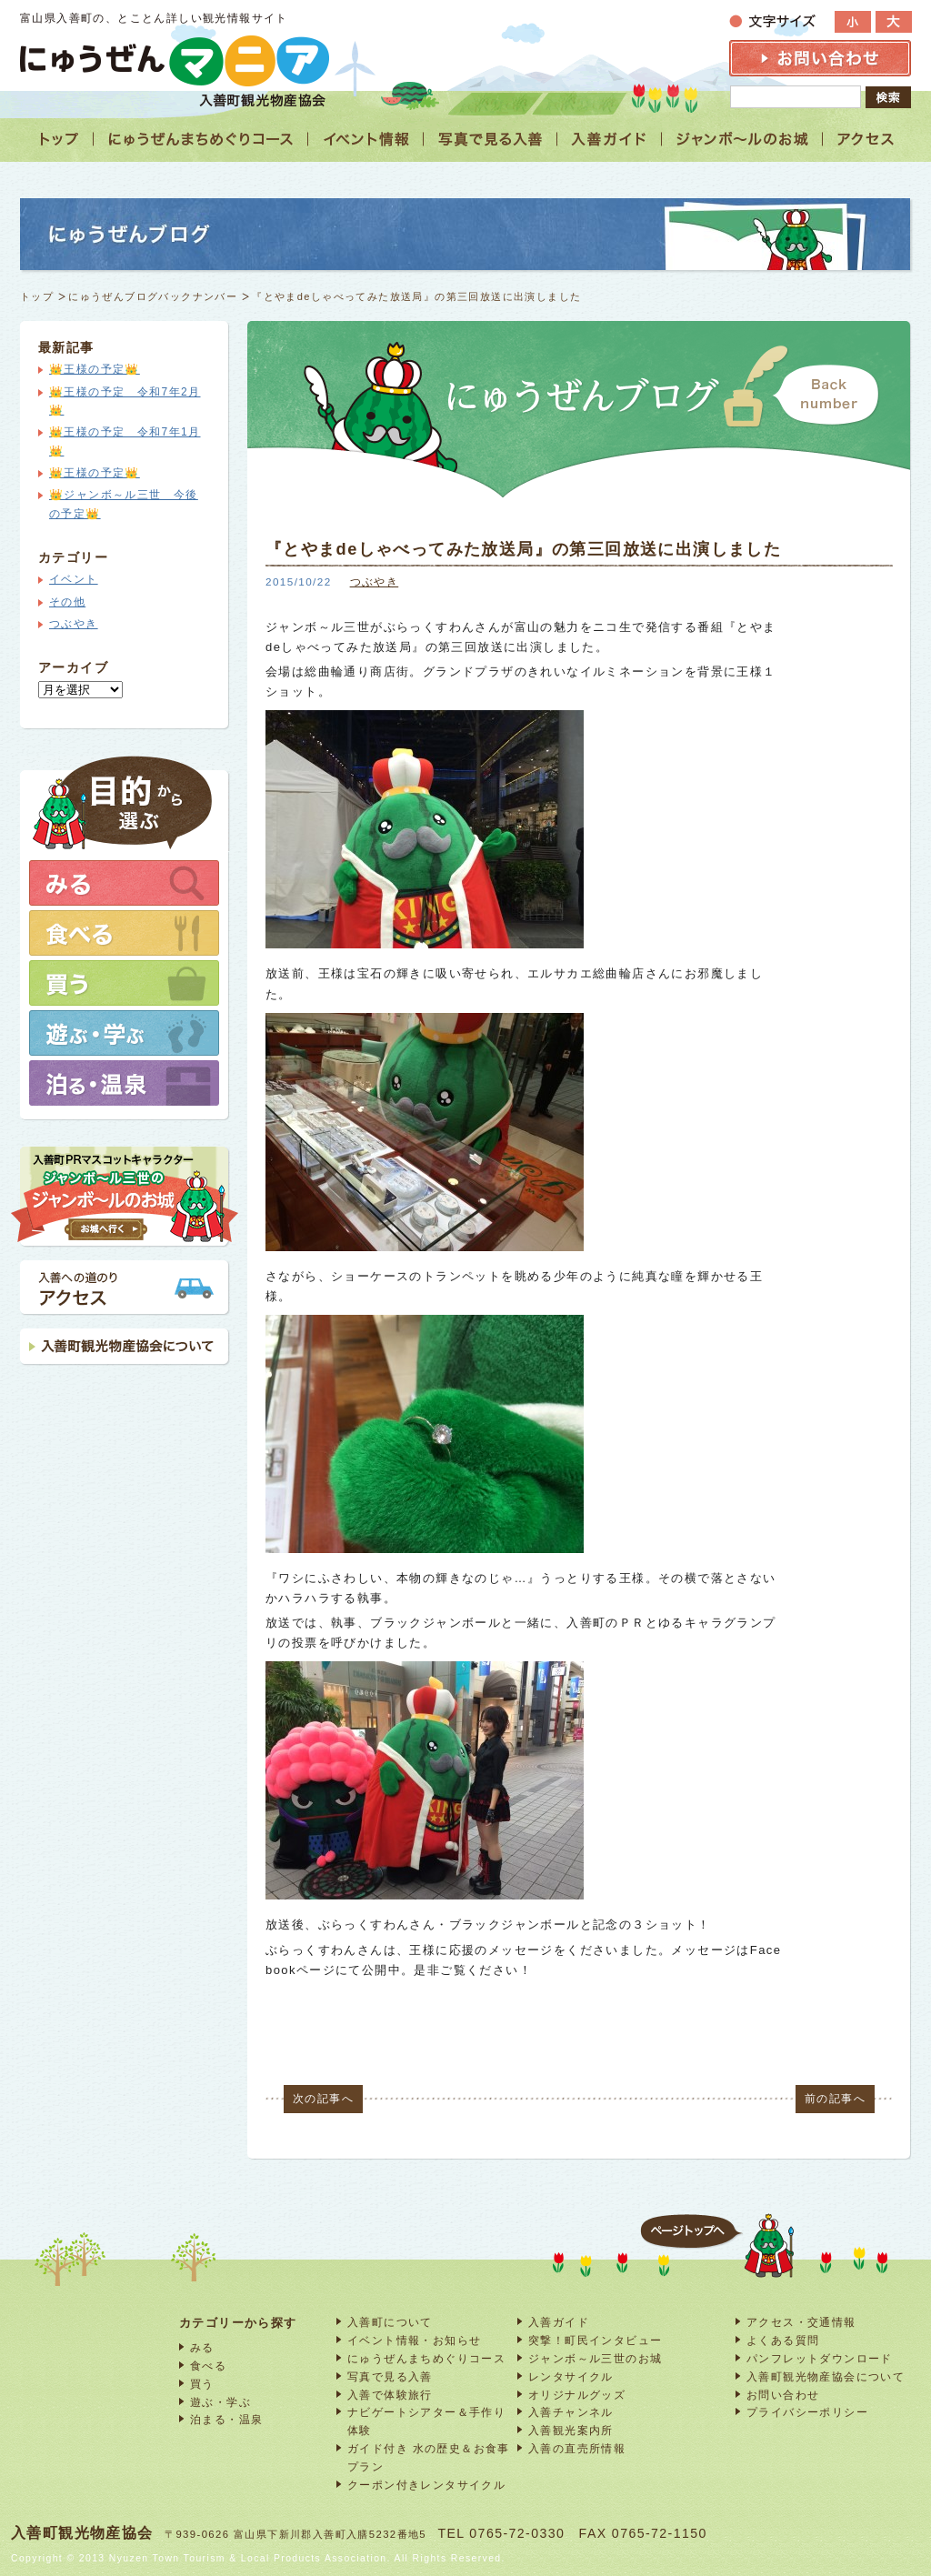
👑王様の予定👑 (94, 369)
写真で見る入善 (390, 2376)
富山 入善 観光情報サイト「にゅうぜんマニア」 (174, 60)
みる (202, 2347)
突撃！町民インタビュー (595, 2340)
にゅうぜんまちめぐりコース (426, 2358)
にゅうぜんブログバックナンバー (152, 296)
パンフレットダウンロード (819, 2358)
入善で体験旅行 (390, 2395)
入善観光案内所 (571, 2430)
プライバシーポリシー (807, 2412)
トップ (37, 296)
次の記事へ (323, 2098)
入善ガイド (558, 2322)
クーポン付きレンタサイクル (426, 2485)
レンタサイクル (571, 2376)
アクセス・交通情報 (801, 2322)
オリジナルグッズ (577, 2395)
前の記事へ (835, 2098)
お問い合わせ (782, 2395)
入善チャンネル (571, 2412)
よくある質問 (782, 2340)
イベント (73, 579)
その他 (67, 602)
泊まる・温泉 (226, 2419)
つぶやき (374, 581)
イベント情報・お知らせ (414, 2340)
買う (202, 2384)
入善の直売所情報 (577, 2448)
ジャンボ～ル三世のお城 (595, 2358)
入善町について (390, 2322)
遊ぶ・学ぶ (220, 2402)
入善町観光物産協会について (825, 2376)
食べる (208, 2365)
